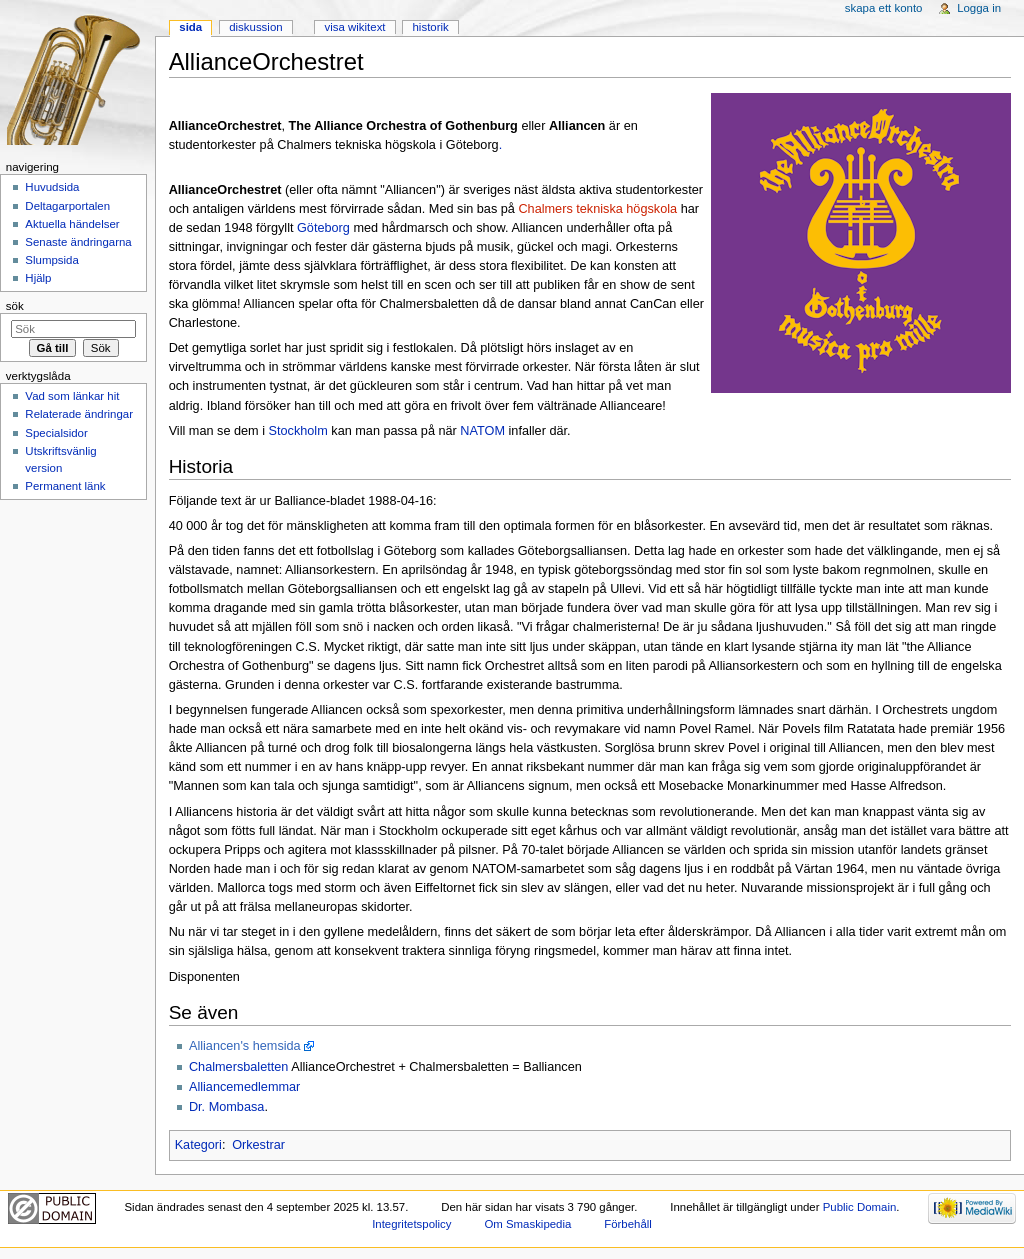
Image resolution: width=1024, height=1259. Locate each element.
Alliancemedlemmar (244, 1087)
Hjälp (38, 278)
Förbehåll (628, 1224)
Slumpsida (51, 260)
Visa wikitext (354, 27)
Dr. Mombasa (226, 1107)
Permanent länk (65, 486)
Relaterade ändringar (79, 414)
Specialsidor (56, 433)
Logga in (979, 8)
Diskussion (255, 27)
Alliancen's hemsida (245, 1046)
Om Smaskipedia (527, 1224)
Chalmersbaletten (238, 1067)
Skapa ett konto (884, 8)
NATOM (482, 431)
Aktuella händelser (72, 224)
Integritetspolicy (411, 1224)
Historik (431, 27)
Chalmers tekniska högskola (597, 209)
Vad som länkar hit (72, 396)
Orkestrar (258, 1145)
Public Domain (860, 1207)
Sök (15, 306)
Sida (190, 27)
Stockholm (298, 431)
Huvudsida (52, 187)
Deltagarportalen (67, 206)
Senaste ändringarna (78, 242)
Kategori (198, 1145)
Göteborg (323, 228)
